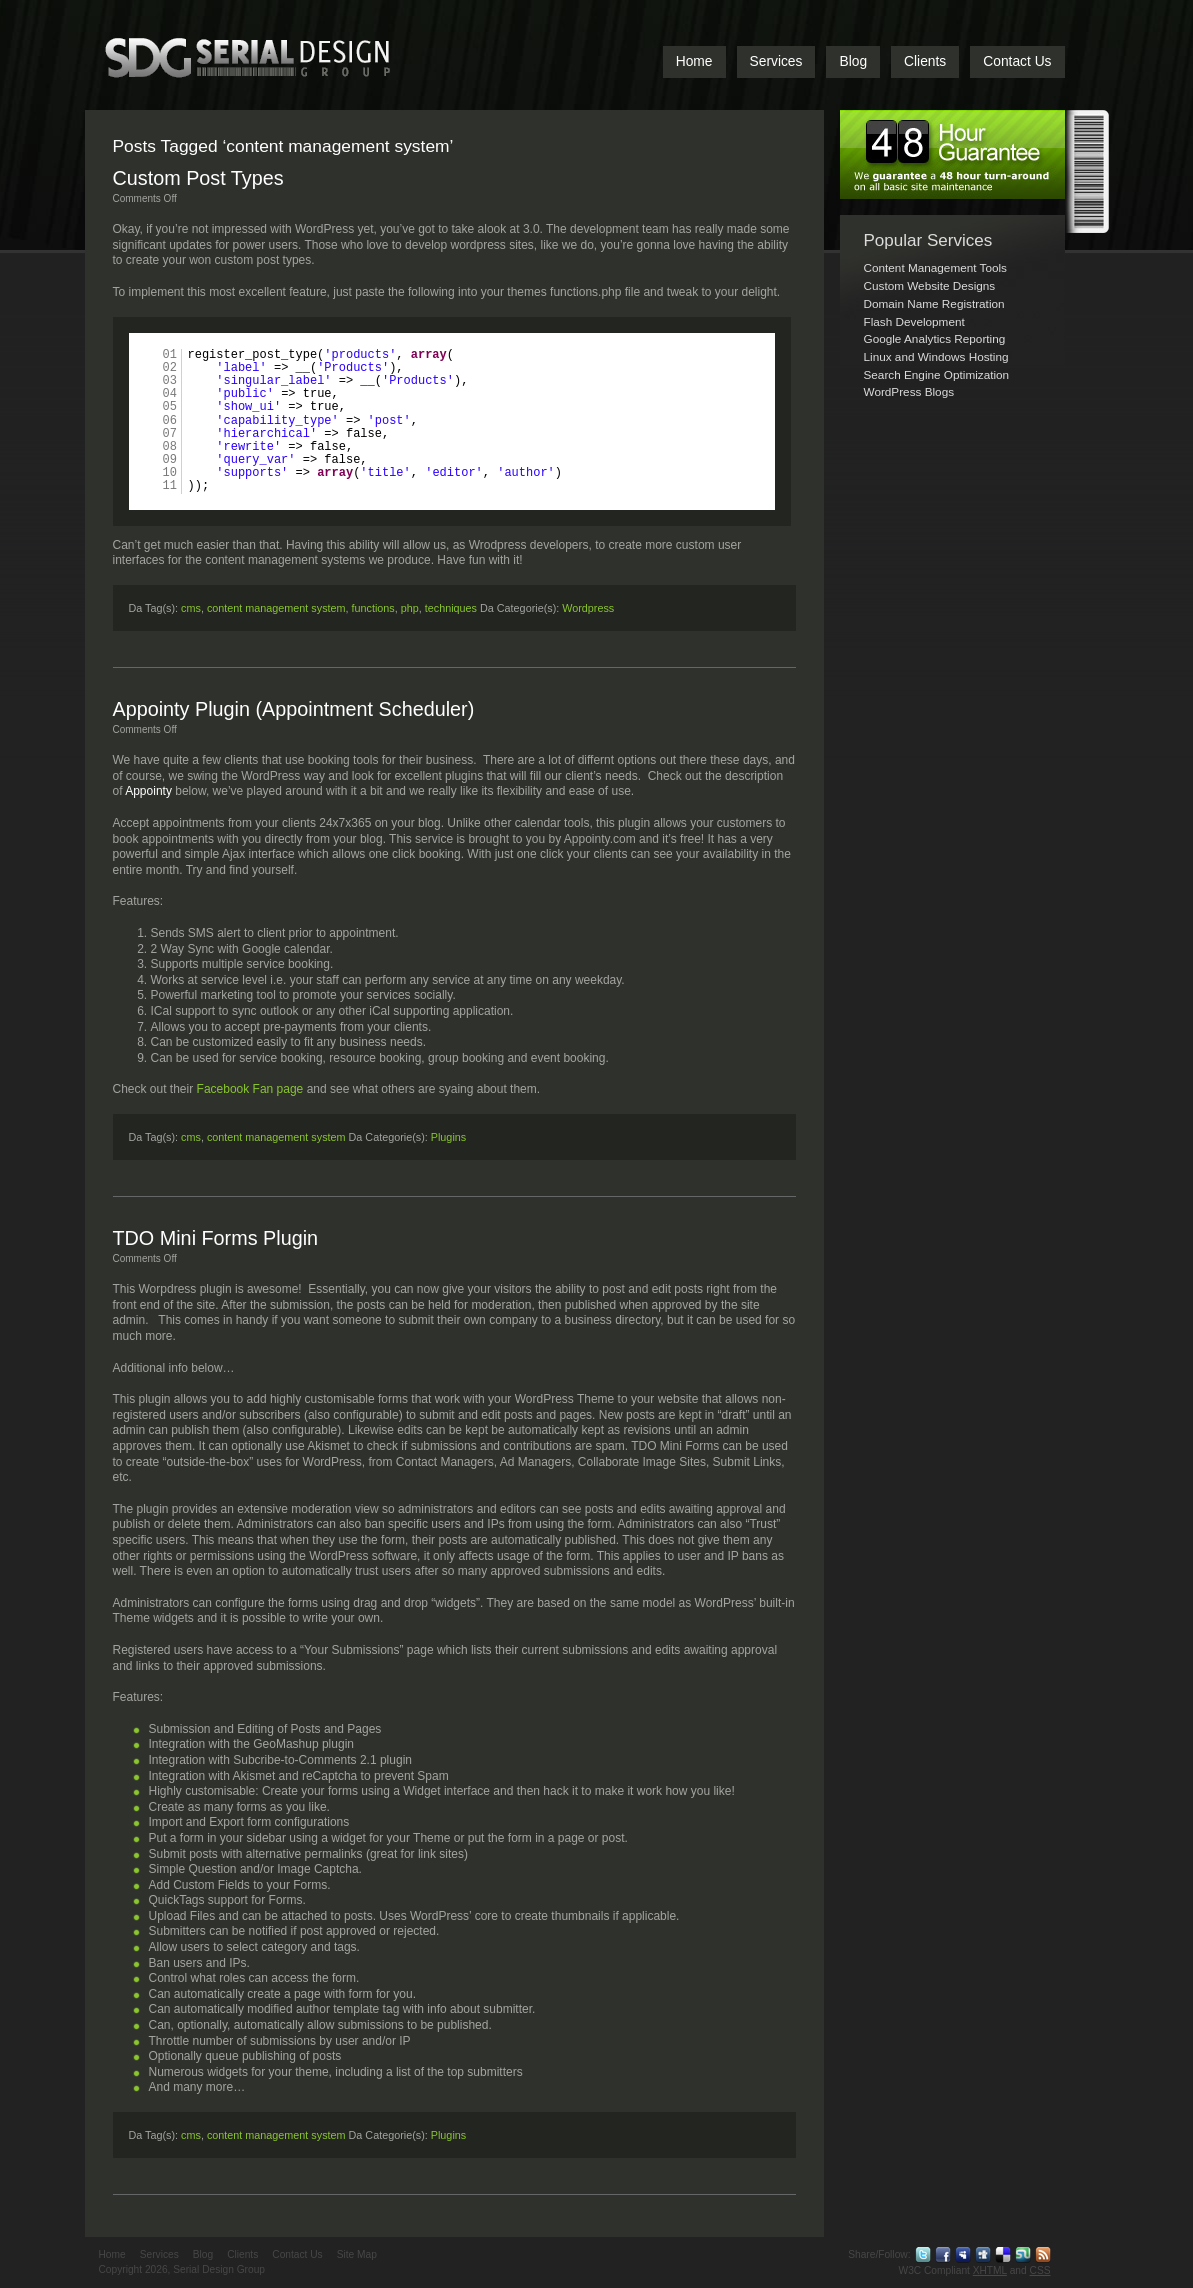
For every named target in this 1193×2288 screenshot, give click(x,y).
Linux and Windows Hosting (936, 356)
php (410, 608)
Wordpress (588, 608)
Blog (853, 61)
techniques (451, 608)
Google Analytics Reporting (935, 338)
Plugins (448, 1137)
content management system (276, 608)
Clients (925, 61)
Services (776, 61)
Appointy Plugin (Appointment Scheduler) (294, 709)
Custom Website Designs (930, 285)
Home (694, 61)
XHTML (990, 2270)
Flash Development (914, 321)
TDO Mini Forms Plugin (216, 1238)
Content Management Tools (935, 267)
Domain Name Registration (934, 303)
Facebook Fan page (250, 1089)
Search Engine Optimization (937, 374)
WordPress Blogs (909, 391)
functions (373, 608)
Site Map (357, 2254)
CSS (1040, 2270)
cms (191, 608)
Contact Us (1017, 61)
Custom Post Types (198, 178)
